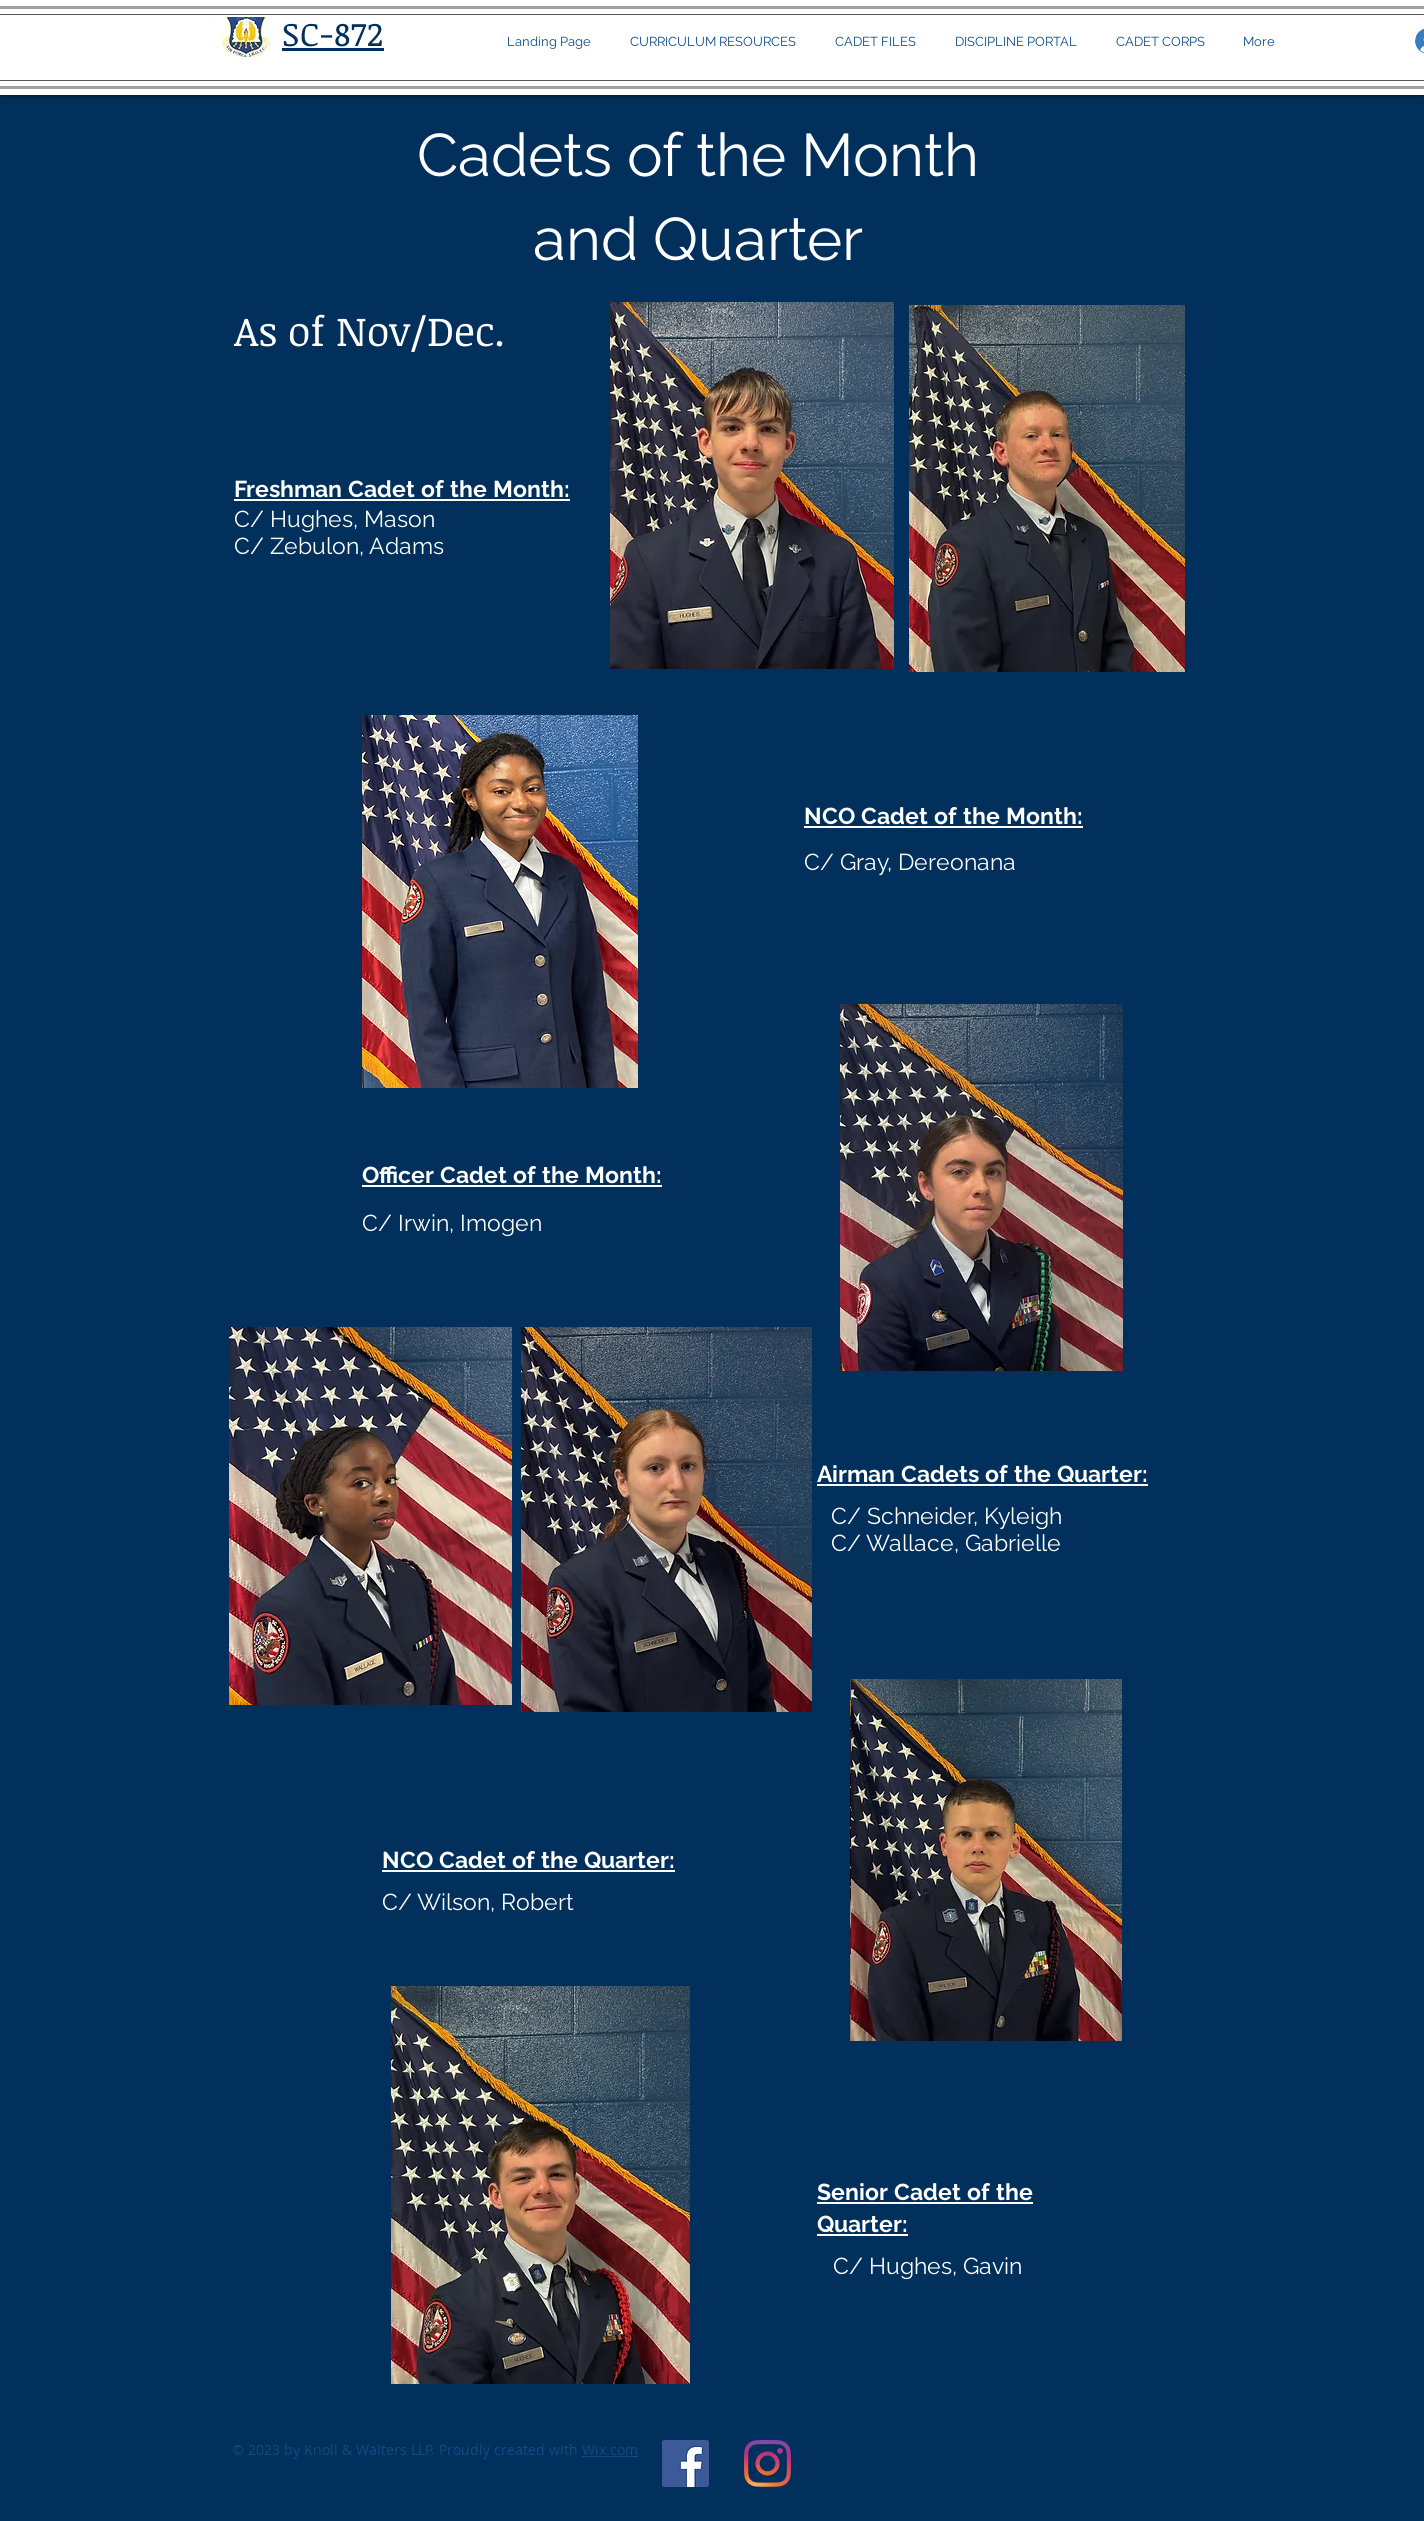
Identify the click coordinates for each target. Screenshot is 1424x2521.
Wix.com (610, 2449)
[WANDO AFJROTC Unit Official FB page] (685, 2463)
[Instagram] (767, 2463)
